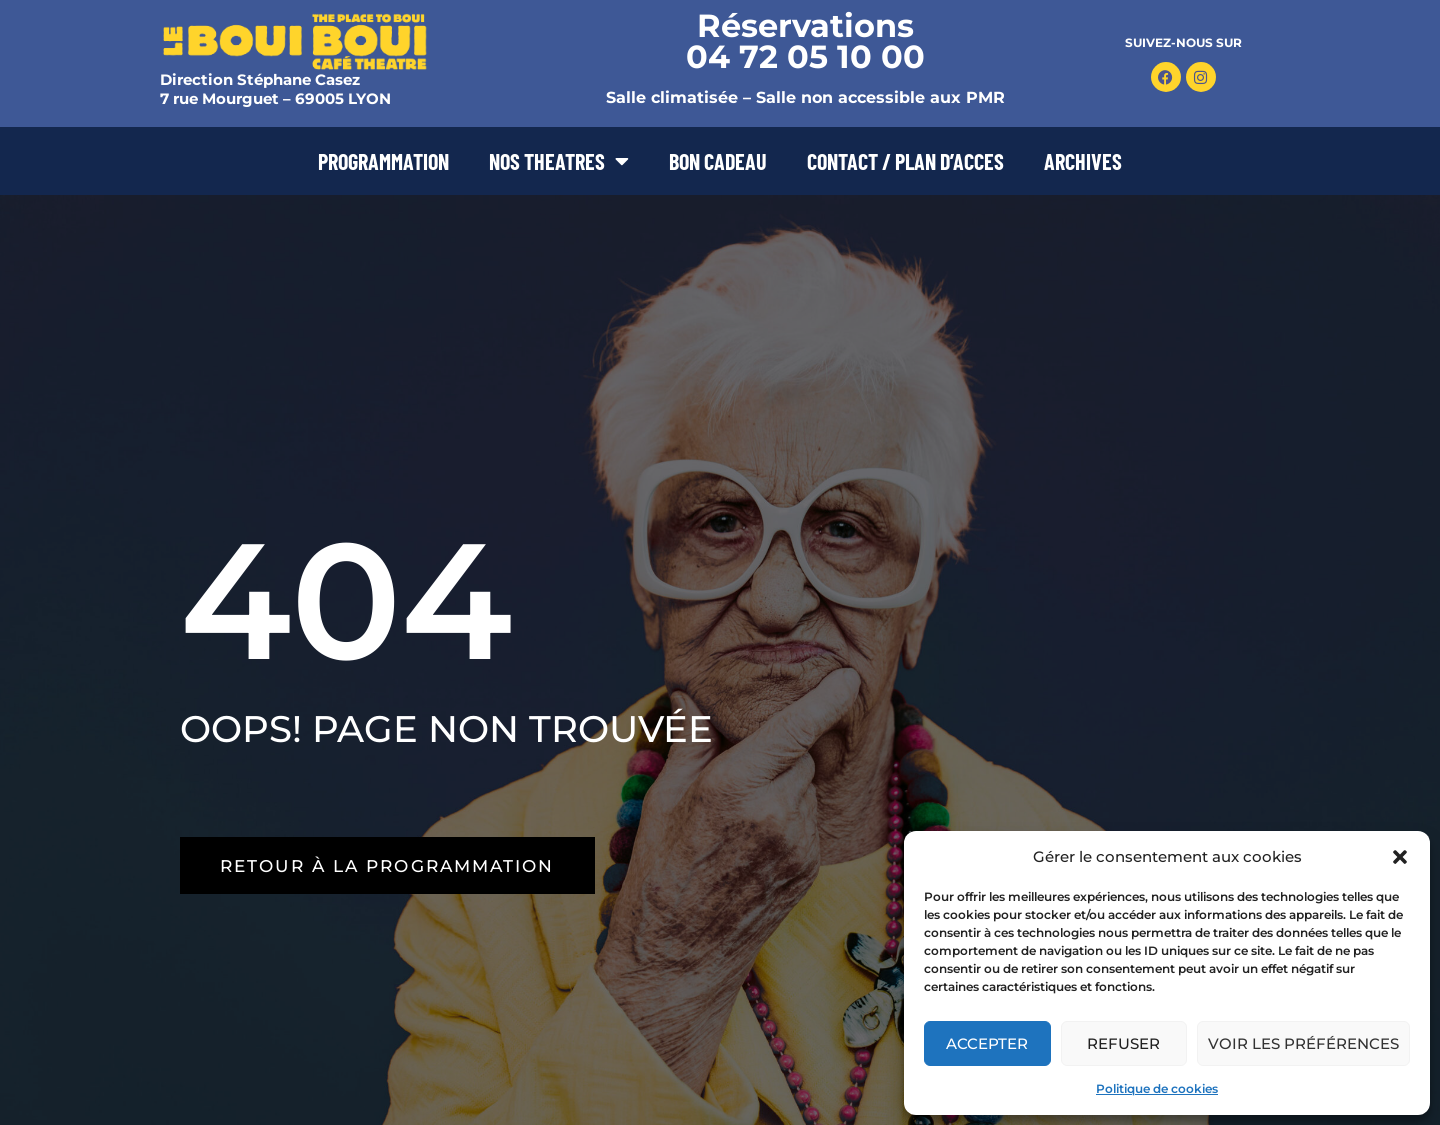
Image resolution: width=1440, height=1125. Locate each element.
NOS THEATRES (559, 161)
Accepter (987, 1043)
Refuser (1123, 1043)
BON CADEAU (718, 161)
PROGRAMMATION (383, 161)
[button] (1400, 857)
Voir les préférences (1303, 1043)
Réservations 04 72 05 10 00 (805, 41)
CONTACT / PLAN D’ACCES (905, 161)
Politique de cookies (1157, 1088)
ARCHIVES (1083, 161)
